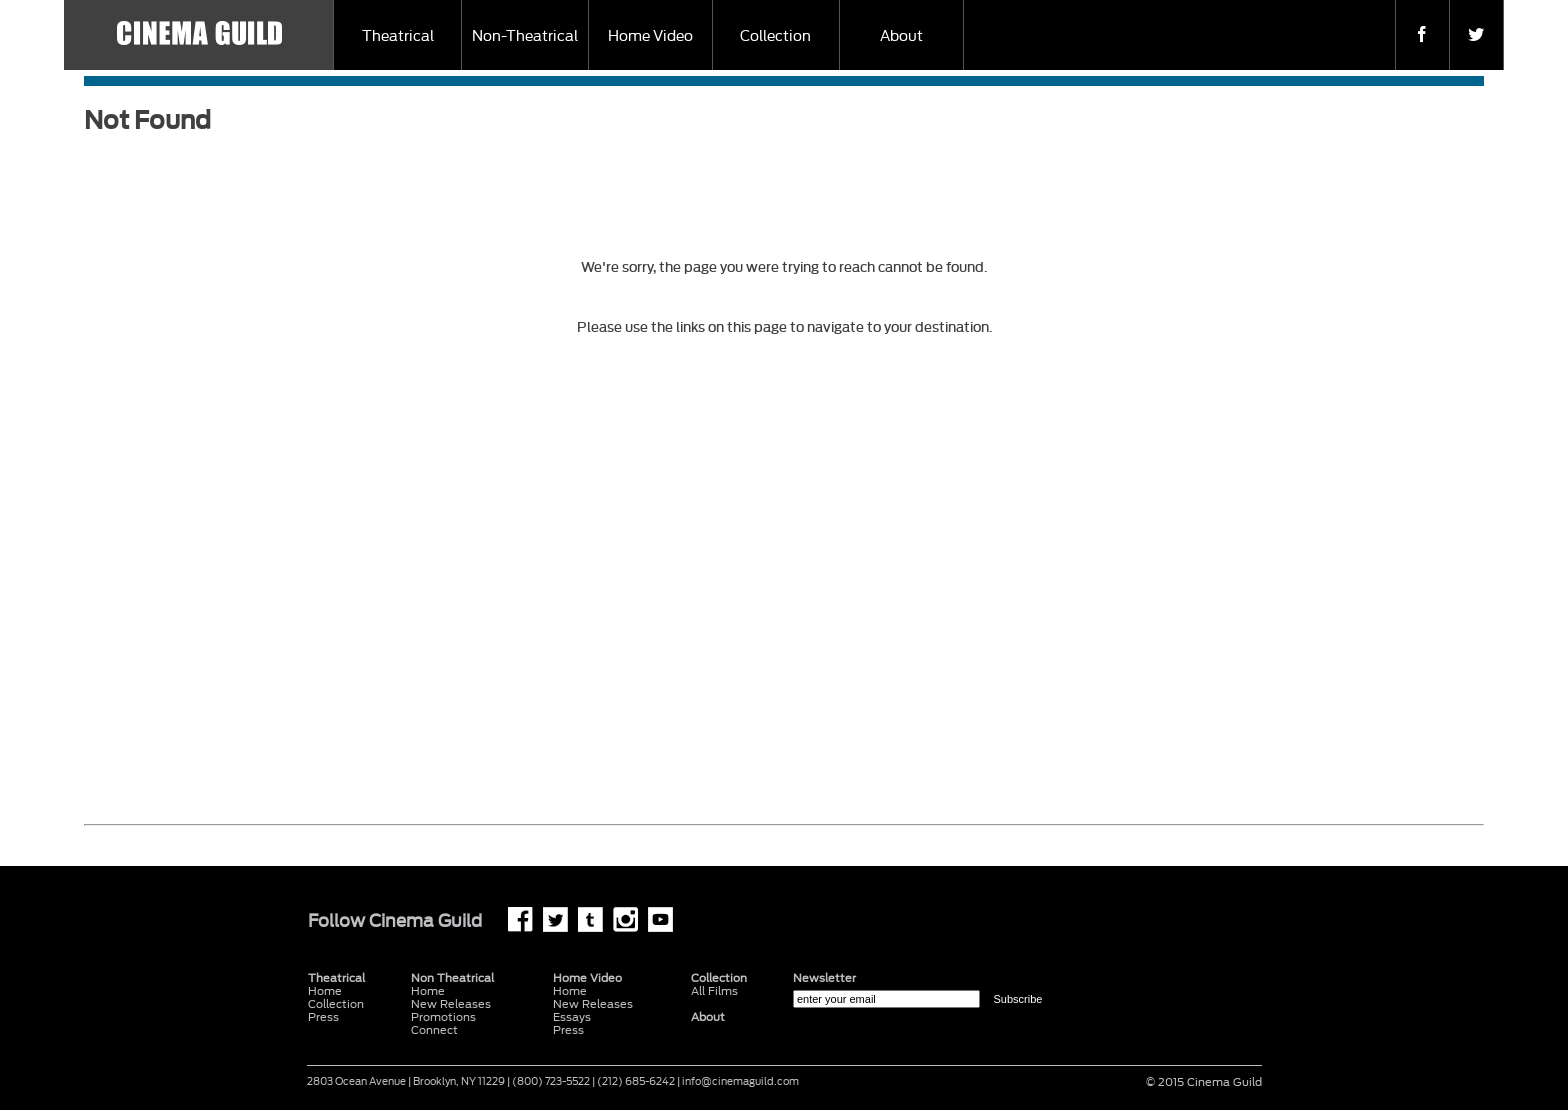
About (901, 36)
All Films (714, 991)
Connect (434, 1030)
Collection (775, 36)
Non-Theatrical (525, 36)
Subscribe (1017, 999)
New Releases (451, 1004)
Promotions (443, 1017)
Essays (572, 1017)
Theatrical (398, 36)
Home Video (650, 36)
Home (428, 991)
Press (323, 1017)
